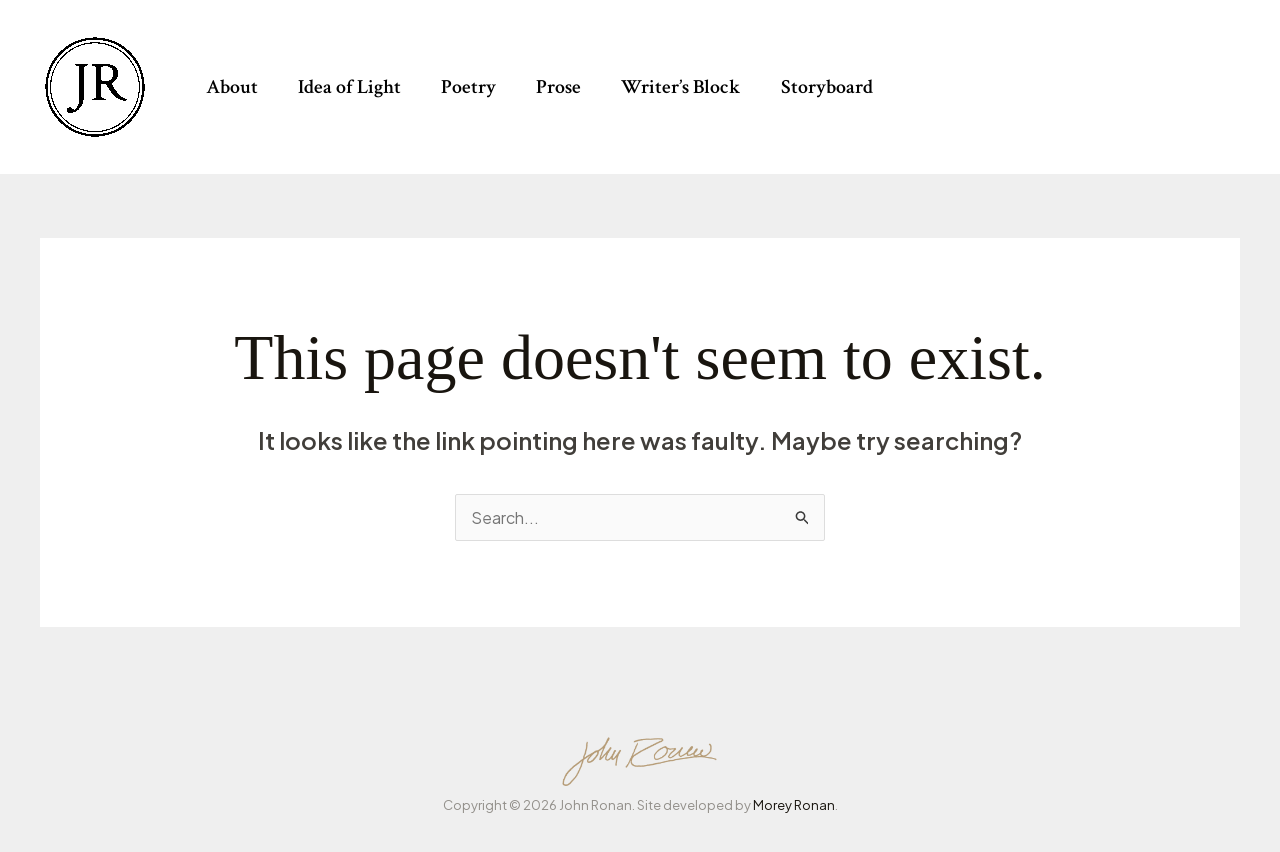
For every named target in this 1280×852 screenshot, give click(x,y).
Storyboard (827, 87)
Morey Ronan (794, 805)
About (232, 87)
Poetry (468, 87)
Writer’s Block (681, 87)
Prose (558, 87)
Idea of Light (349, 87)
